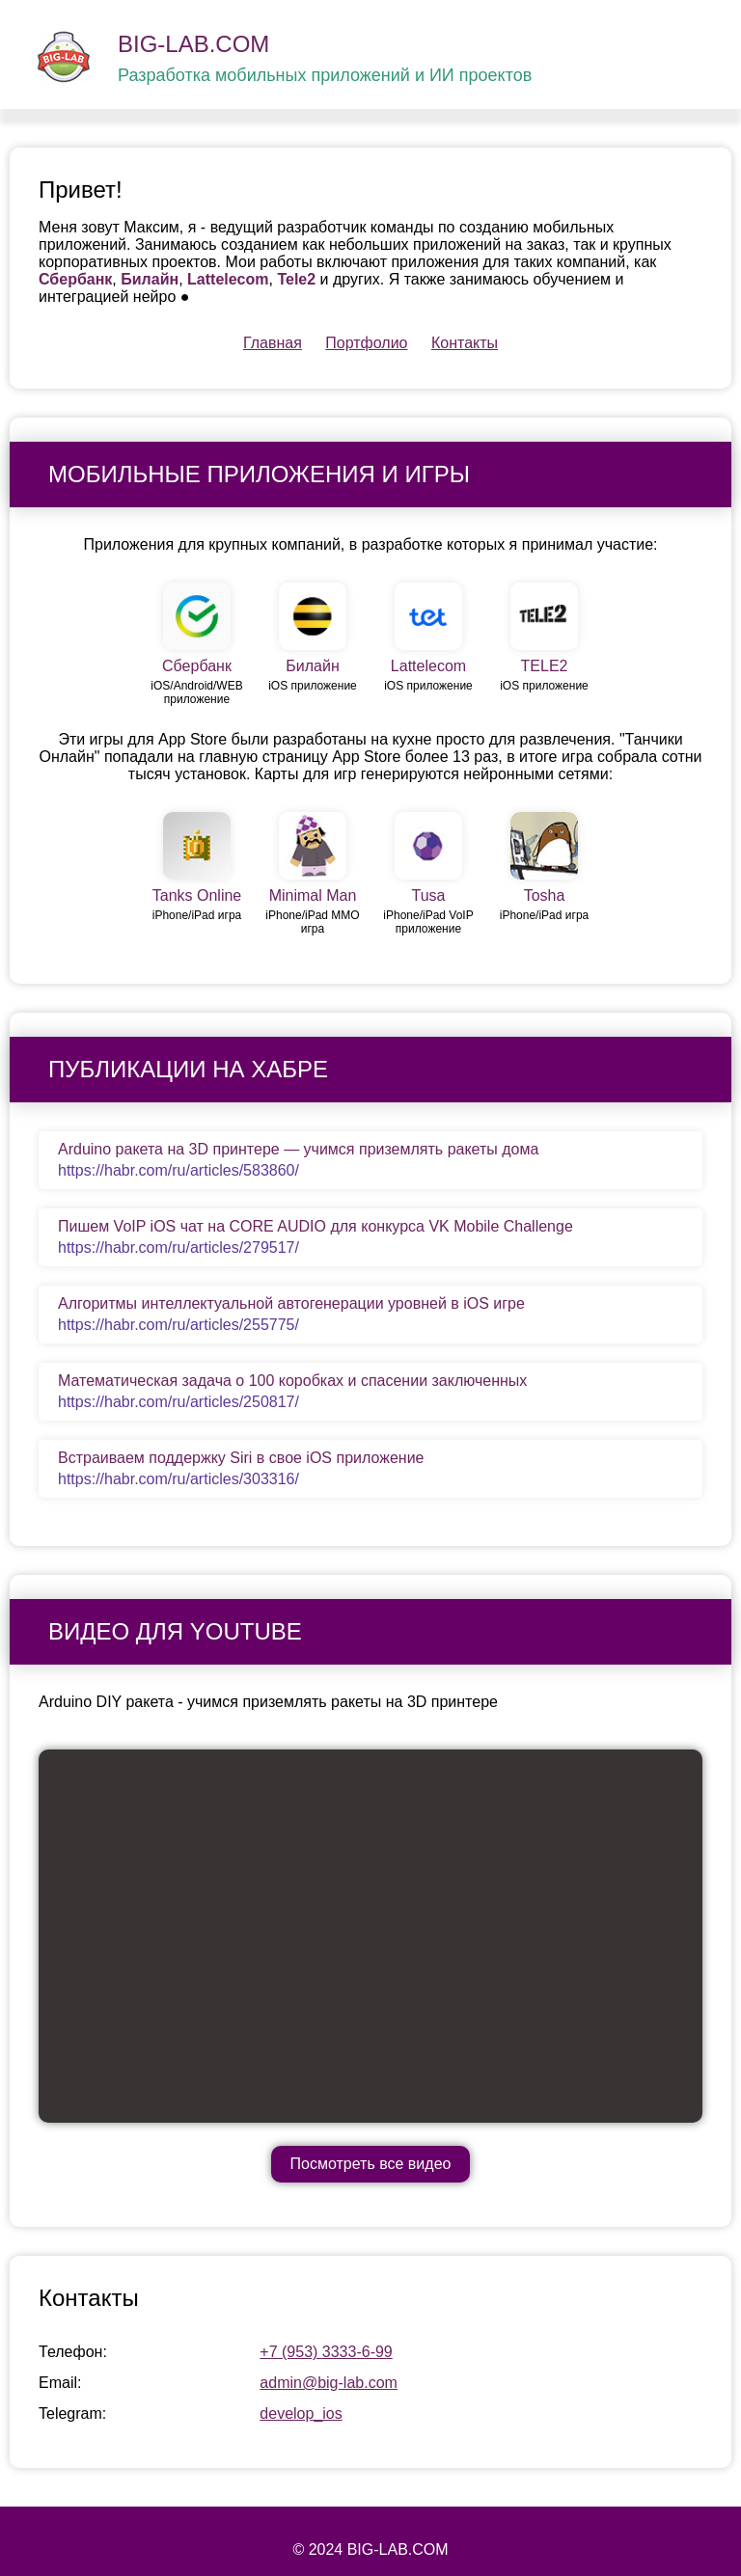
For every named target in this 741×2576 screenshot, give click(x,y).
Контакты (464, 343)
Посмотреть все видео (371, 2164)
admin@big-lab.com (329, 2382)
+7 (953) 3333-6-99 (326, 2352)
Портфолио (366, 343)
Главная (272, 343)
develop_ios (301, 2413)
